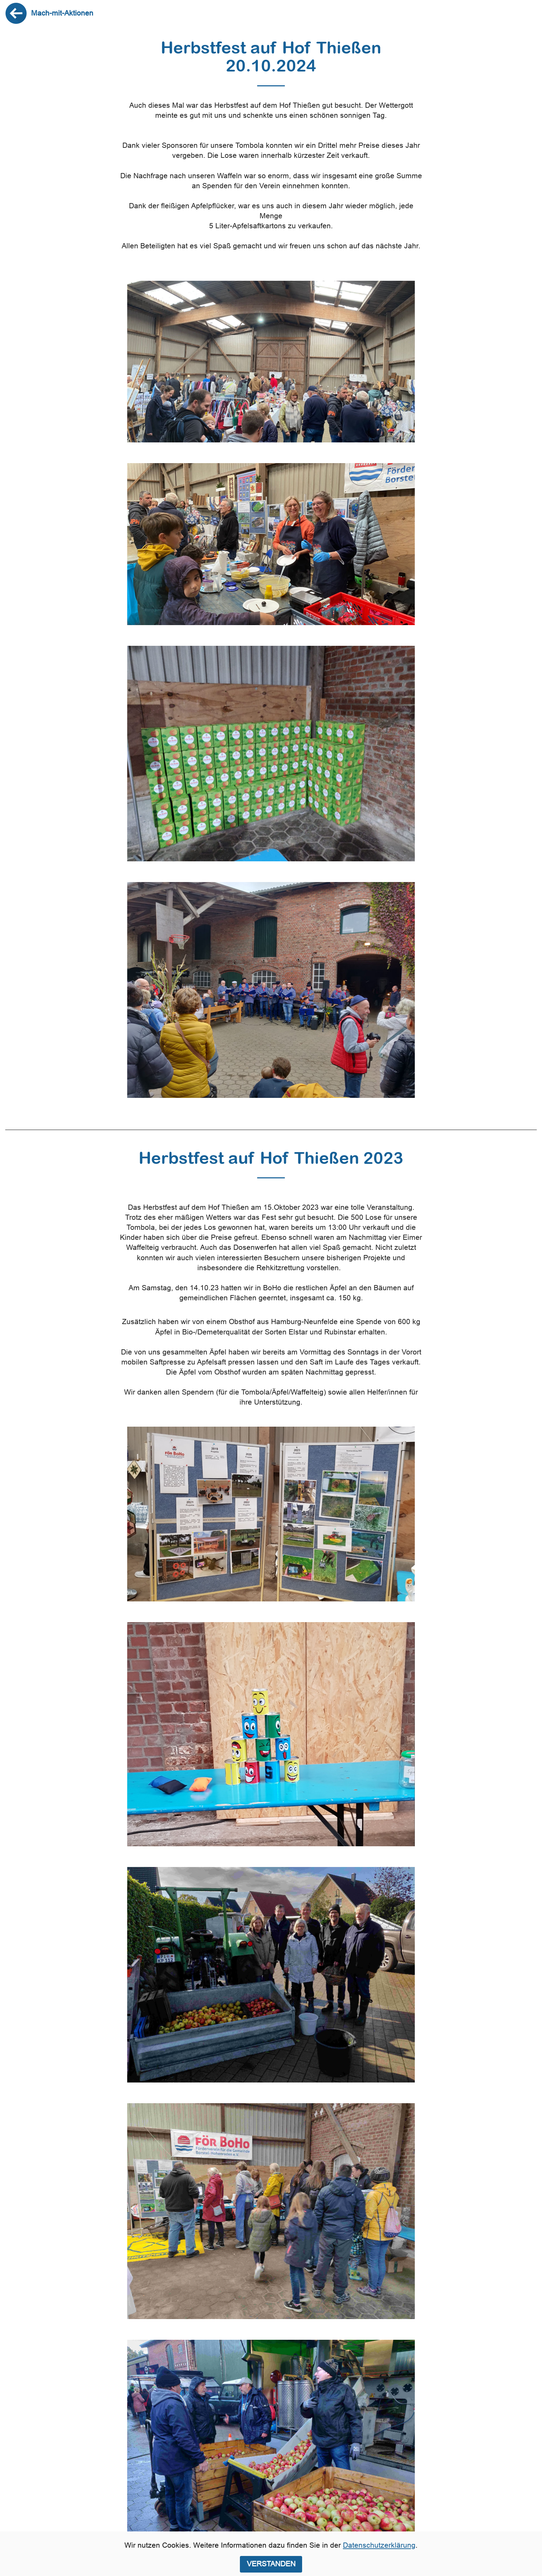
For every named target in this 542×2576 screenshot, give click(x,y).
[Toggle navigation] (531, 13)
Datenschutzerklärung (379, 2545)
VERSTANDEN (271, 2564)
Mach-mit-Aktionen (62, 13)
